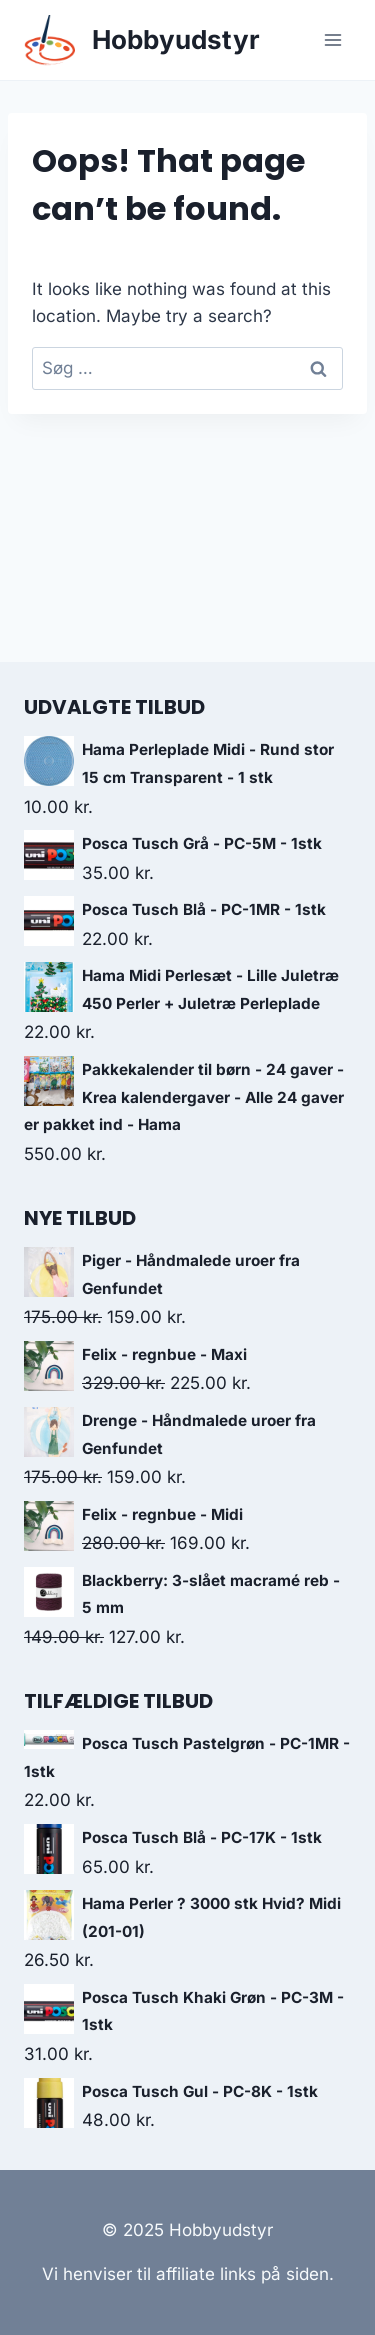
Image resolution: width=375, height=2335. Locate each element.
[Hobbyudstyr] (142, 40)
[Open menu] (332, 39)
